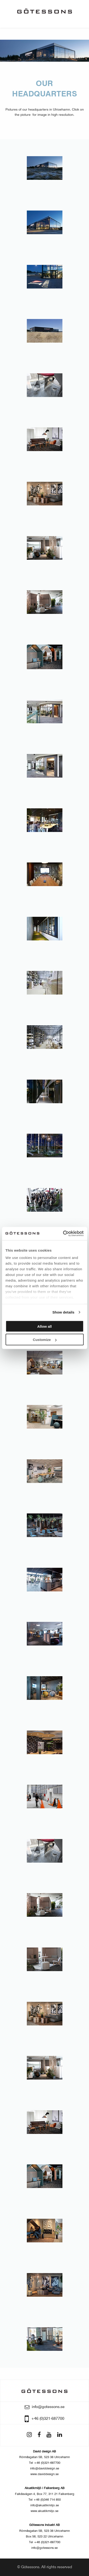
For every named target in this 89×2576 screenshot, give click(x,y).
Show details (63, 1312)
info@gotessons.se (44, 2548)
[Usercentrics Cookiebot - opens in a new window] (63, 1234)
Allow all (44, 1326)
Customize (44, 1340)
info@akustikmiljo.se (44, 2505)
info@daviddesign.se (44, 2468)
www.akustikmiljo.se (44, 2511)
